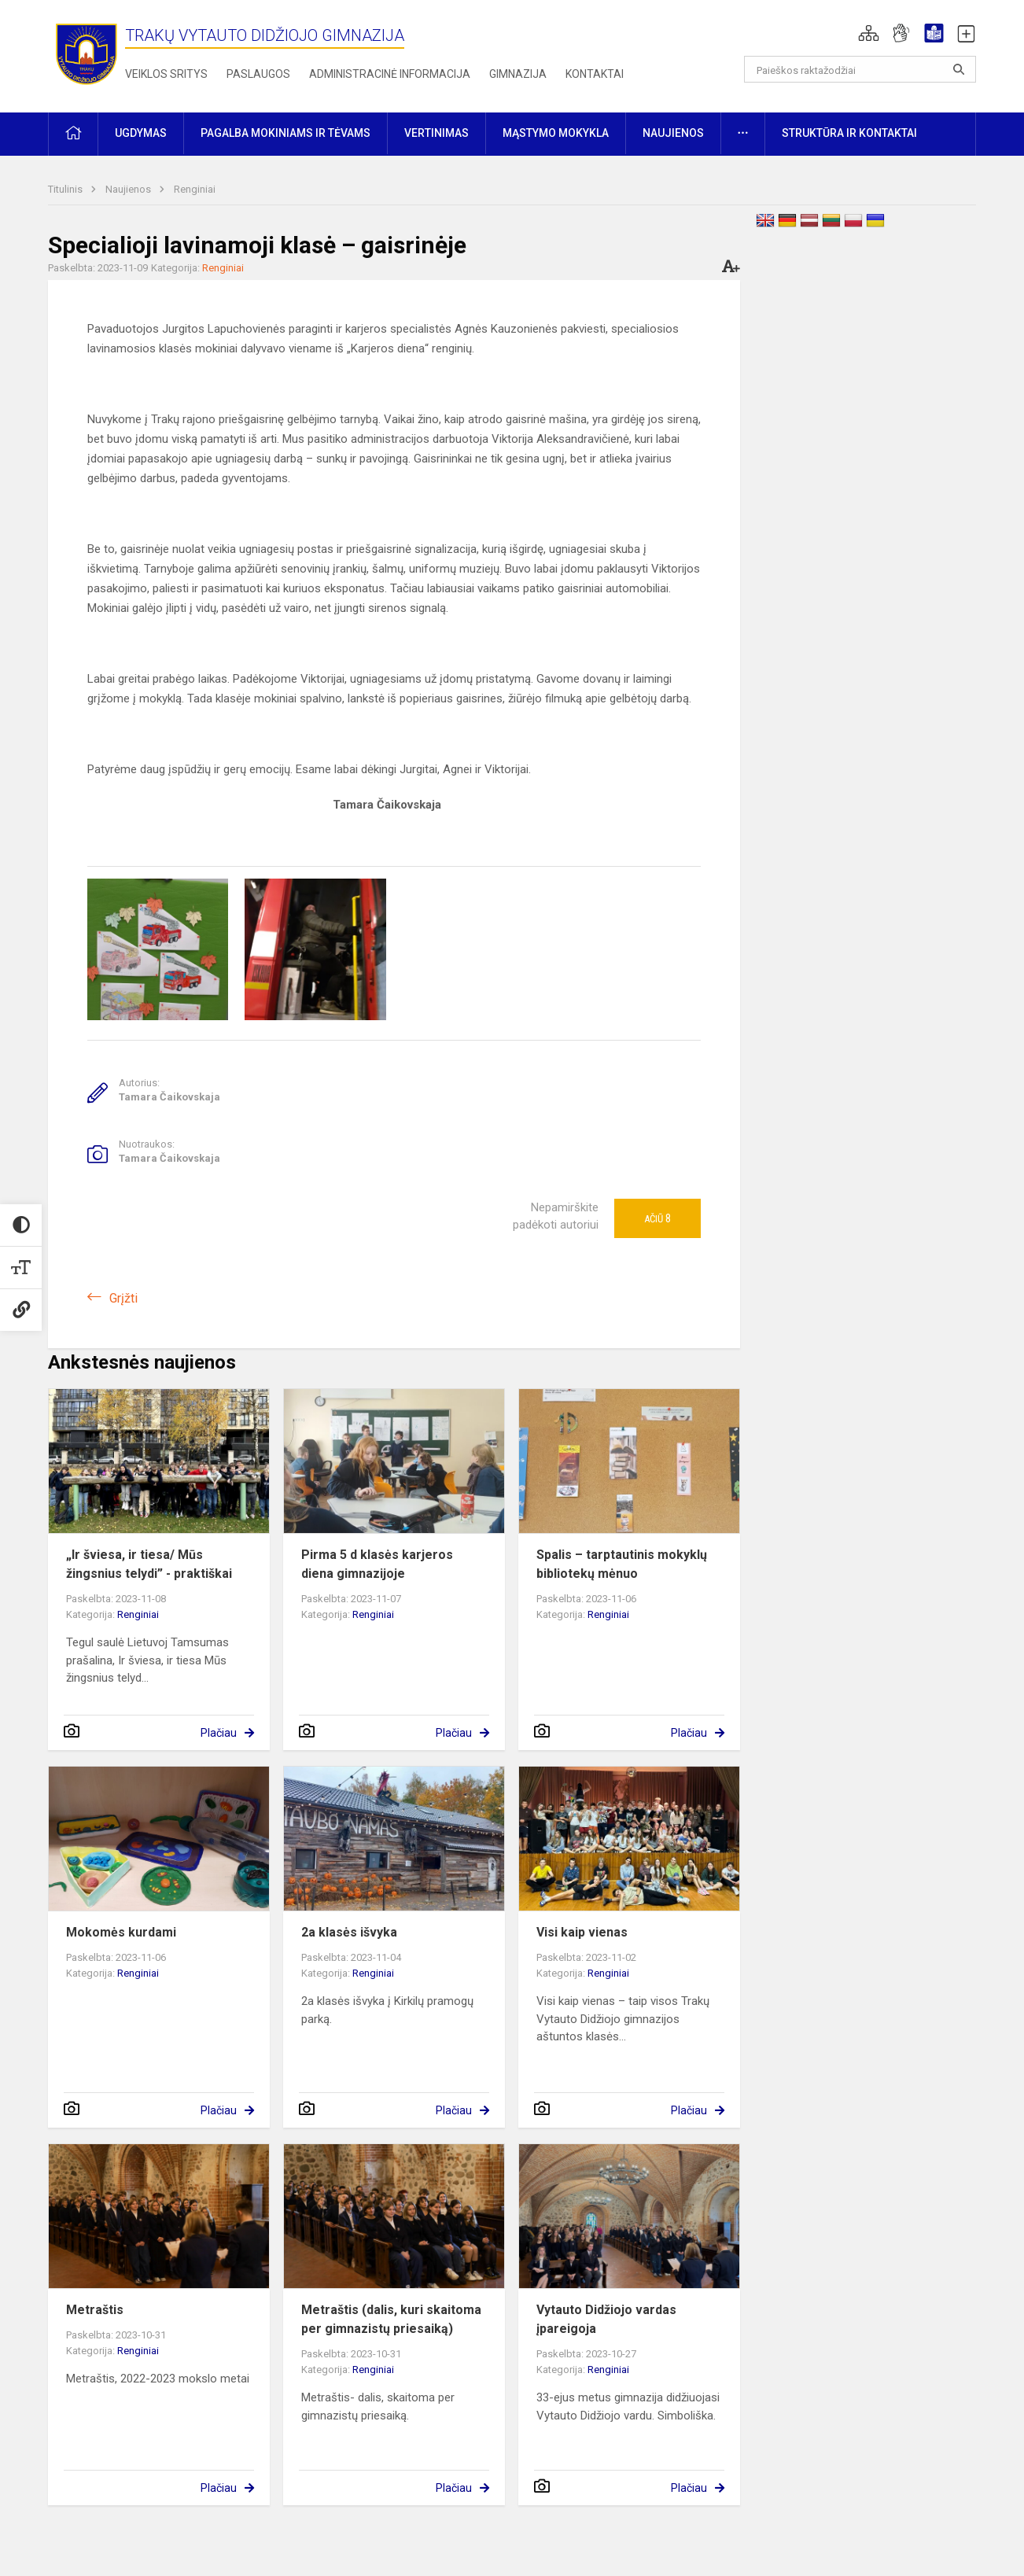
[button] (868, 33)
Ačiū (657, 1218)
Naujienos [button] (673, 133)
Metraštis (94, 2309)
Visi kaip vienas (582, 1932)
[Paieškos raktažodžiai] (860, 69)
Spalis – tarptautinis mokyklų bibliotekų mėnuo (621, 1564)
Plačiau (219, 1733)
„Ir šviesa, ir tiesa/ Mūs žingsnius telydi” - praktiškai (149, 1564)
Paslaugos (258, 74)
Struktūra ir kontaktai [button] (849, 133)
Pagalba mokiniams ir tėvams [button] (285, 133)
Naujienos (129, 189)
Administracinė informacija (389, 74)
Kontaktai (594, 74)
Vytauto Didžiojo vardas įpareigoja (606, 2319)
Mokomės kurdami (121, 1932)
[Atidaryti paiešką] (958, 69)
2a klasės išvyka (349, 1932)
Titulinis (66, 189)
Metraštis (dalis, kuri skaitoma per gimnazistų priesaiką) (391, 2319)
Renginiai (194, 189)
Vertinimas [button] (436, 133)
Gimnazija (518, 74)
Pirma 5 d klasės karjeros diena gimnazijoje (377, 1564)
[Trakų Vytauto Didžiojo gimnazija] (86, 53)
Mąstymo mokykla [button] (556, 133)
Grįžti (123, 1298)
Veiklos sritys (166, 74)
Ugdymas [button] (141, 133)
